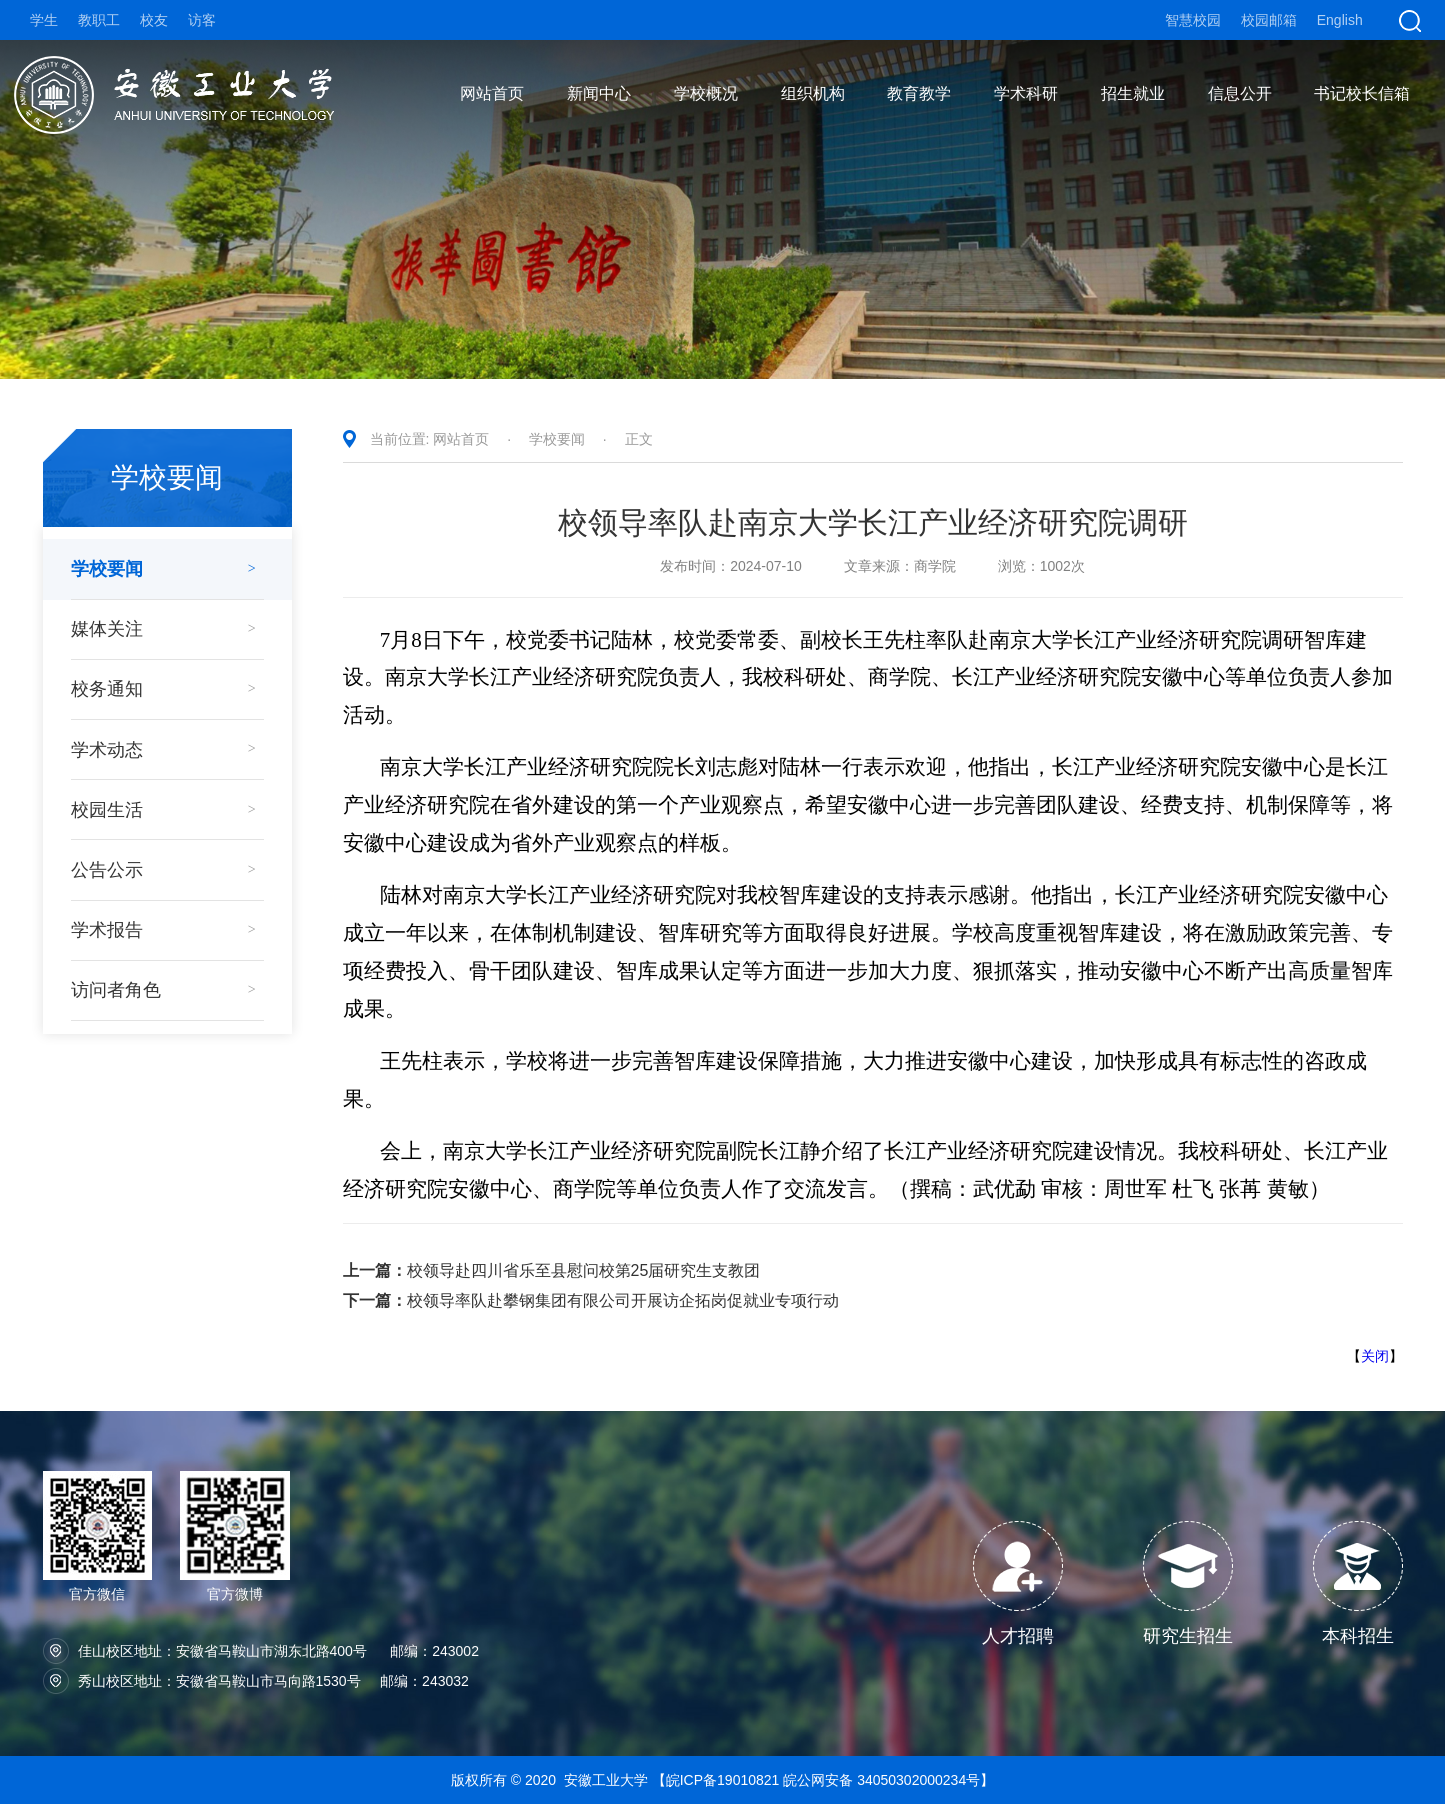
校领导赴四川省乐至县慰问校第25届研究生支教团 (552, 1270)
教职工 (99, 20)
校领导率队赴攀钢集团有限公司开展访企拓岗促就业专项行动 (591, 1300)
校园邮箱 (1269, 20)
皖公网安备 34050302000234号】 (888, 1780)
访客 (202, 20)
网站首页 (461, 439)
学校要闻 (557, 439)
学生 (44, 20)
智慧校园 (1193, 20)
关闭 (1375, 1356)
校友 (154, 20)
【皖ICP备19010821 (718, 1780)
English (1340, 20)
